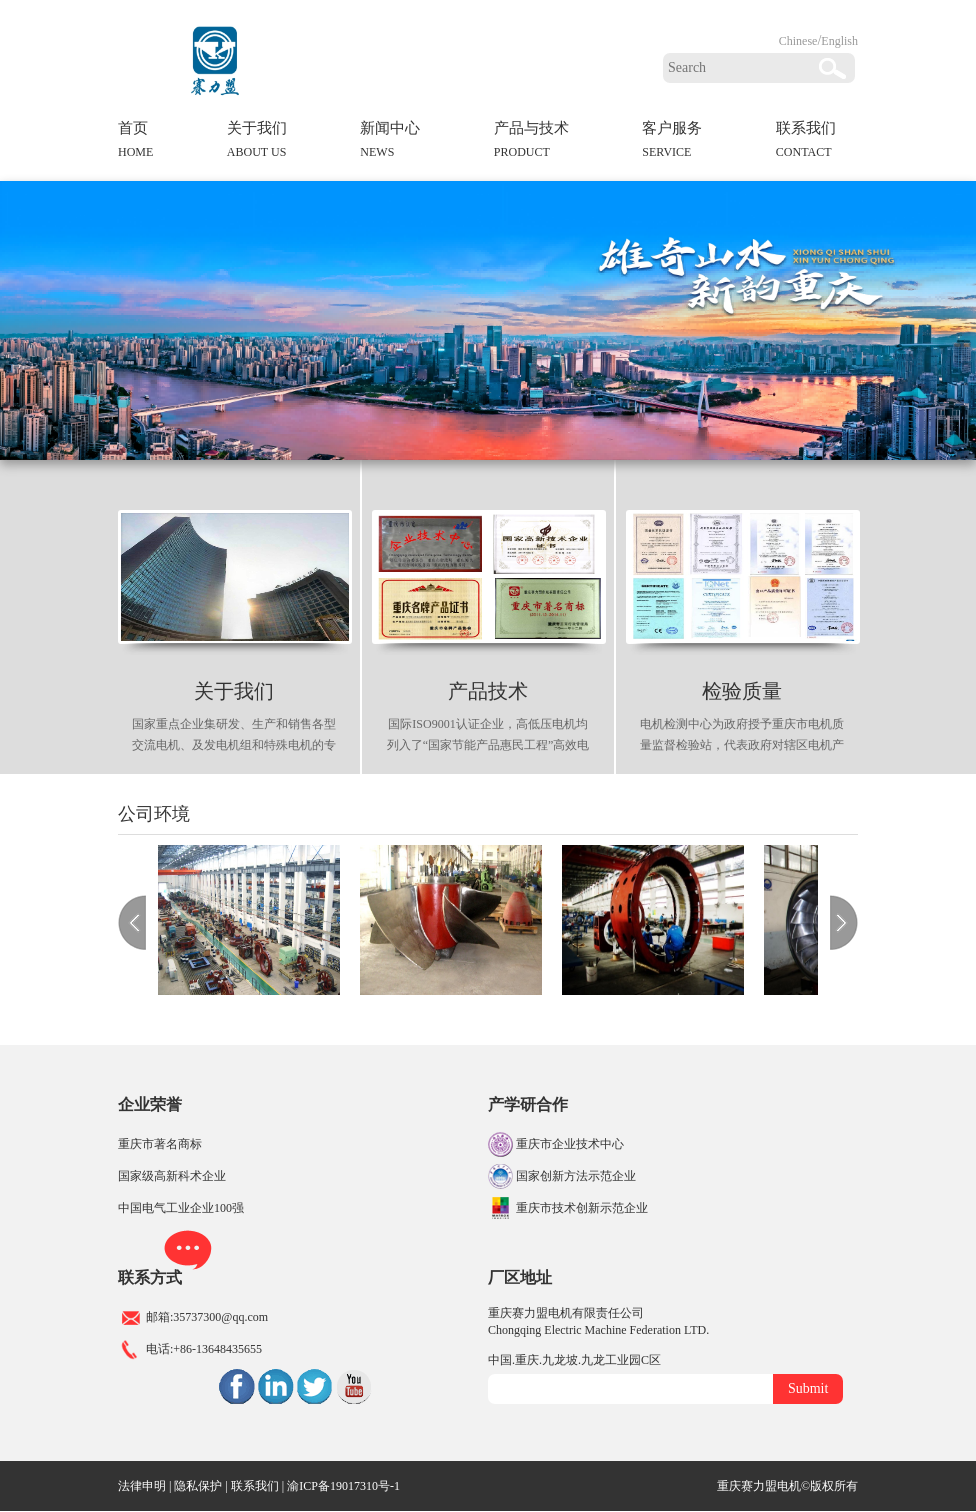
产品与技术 (531, 143)
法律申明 (142, 1486)
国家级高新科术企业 (172, 1176)
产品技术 (488, 691)
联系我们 (806, 143)
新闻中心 (390, 143)
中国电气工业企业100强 (181, 1208)
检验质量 (742, 691)
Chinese (798, 41)
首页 (135, 143)
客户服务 (672, 143)
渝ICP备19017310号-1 (343, 1486)
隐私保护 (198, 1486)
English (839, 41)
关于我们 (257, 143)
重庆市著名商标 (160, 1144)
